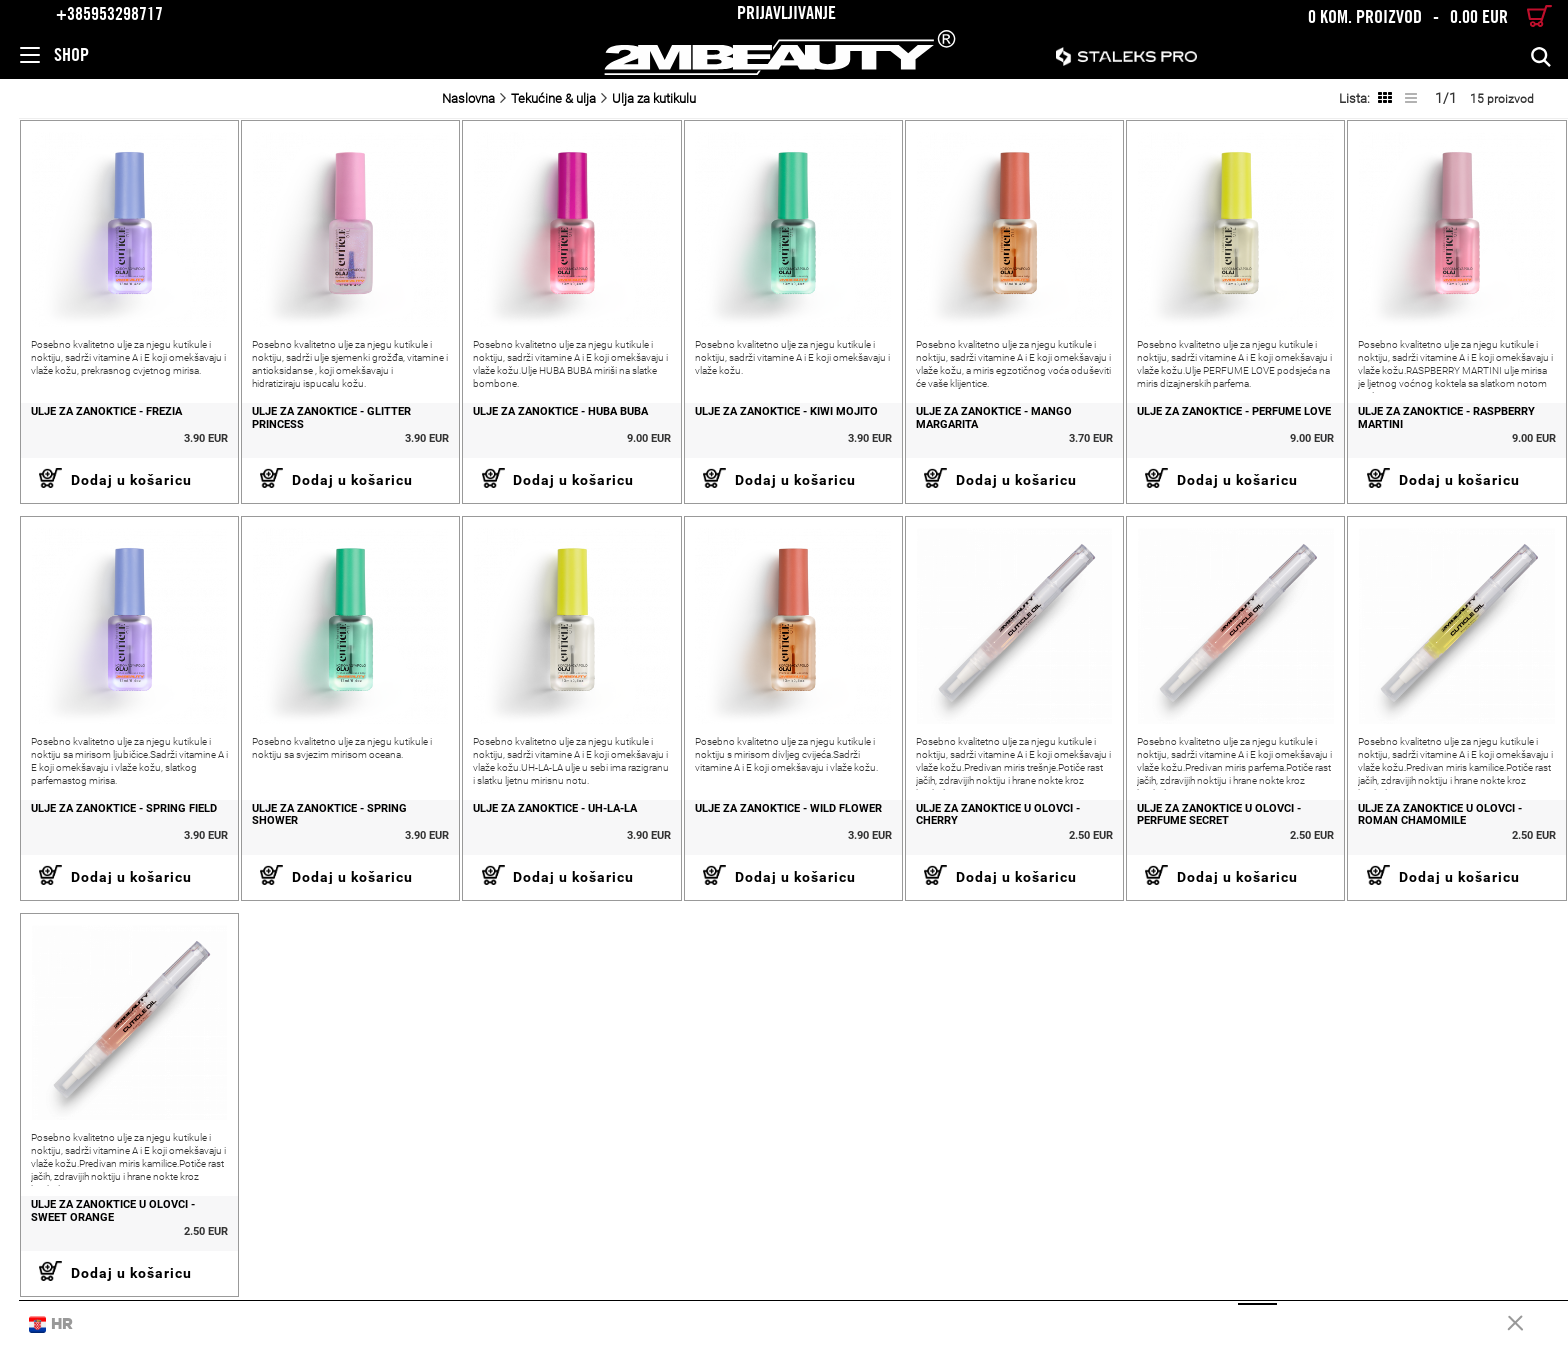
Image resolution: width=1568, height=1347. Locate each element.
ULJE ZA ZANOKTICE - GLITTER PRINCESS (315, 421)
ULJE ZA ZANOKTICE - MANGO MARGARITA (986, 421)
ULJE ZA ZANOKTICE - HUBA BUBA (547, 415)
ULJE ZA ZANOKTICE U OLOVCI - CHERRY (990, 820)
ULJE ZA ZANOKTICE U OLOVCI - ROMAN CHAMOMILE (1438, 820)
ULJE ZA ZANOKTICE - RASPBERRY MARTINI (1444, 421)
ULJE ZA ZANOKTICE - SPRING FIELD (105, 814)
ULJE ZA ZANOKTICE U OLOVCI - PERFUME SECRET (1214, 820)
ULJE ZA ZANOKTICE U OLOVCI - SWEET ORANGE (94, 1219)
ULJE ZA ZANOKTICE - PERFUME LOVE (1229, 415)
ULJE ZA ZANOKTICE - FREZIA (87, 415)
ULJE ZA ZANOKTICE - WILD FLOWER (777, 814)
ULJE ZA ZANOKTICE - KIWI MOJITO (775, 415)
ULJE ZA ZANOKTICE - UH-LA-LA (542, 814)
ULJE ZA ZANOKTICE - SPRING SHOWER (313, 820)
